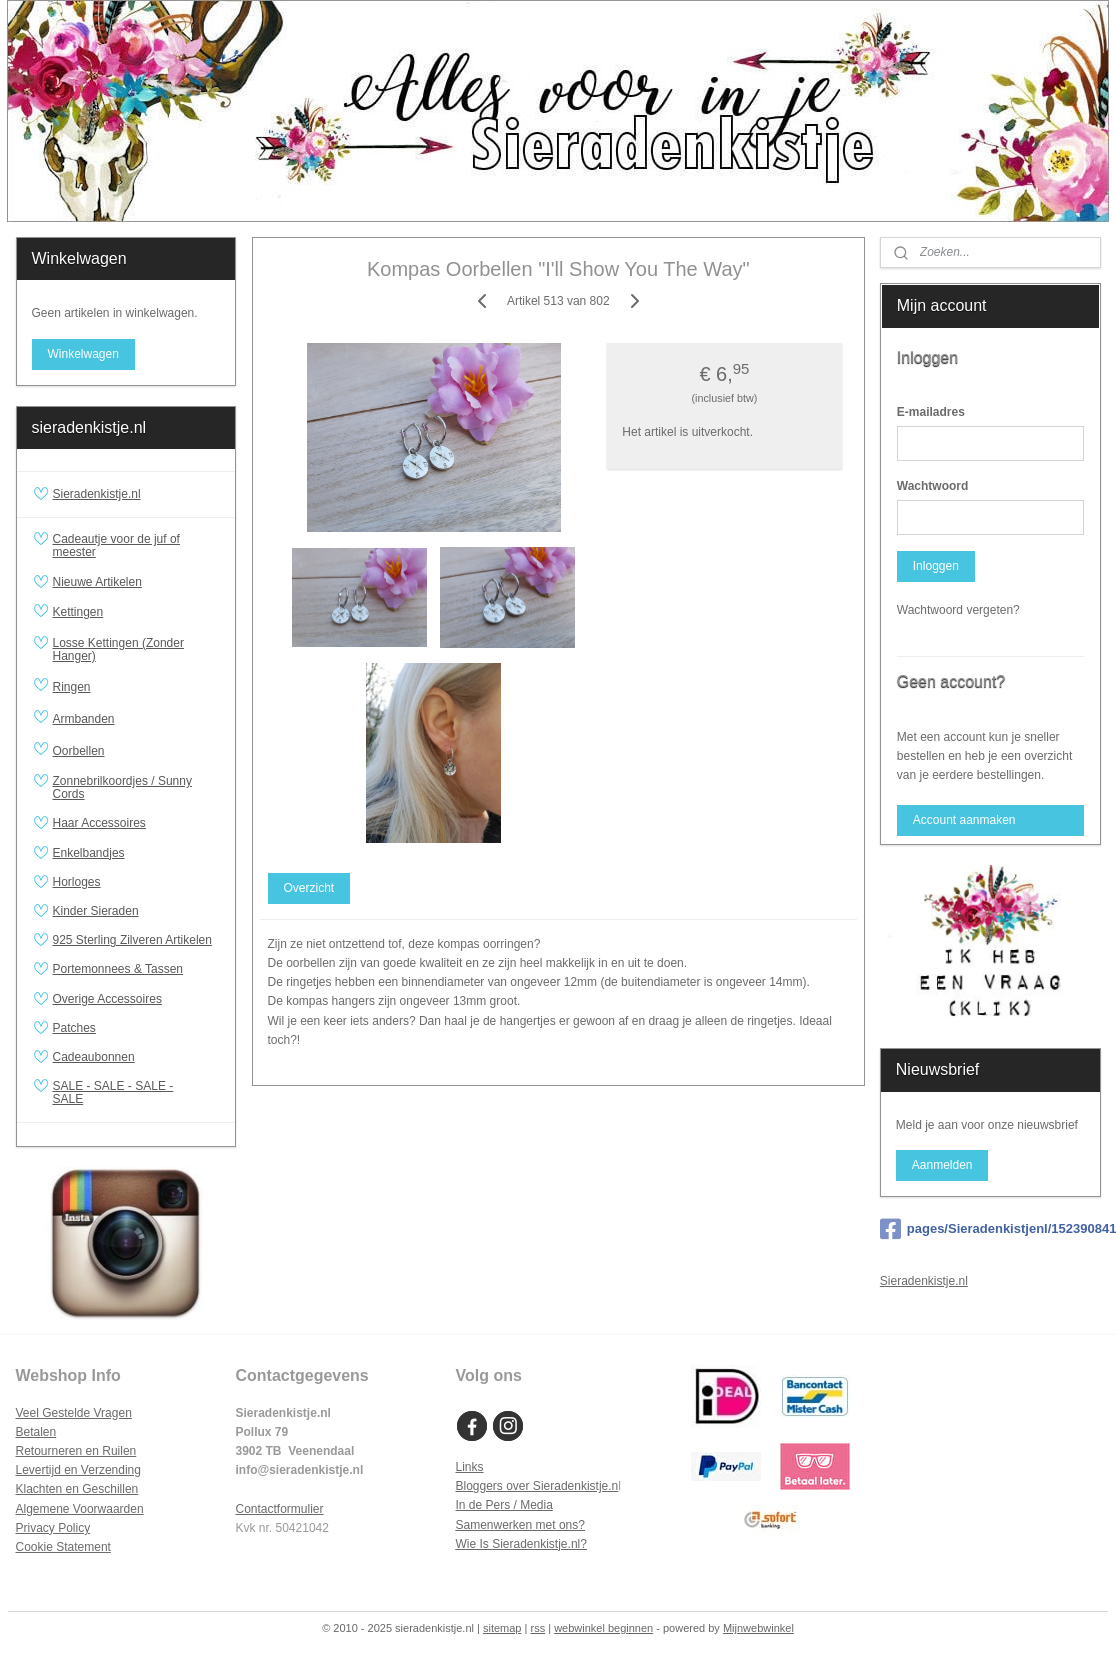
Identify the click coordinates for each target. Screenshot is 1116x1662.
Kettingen (136, 613)
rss (537, 1628)
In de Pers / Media (504, 1505)
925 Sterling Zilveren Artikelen (132, 940)
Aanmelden (942, 1165)
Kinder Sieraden (96, 911)
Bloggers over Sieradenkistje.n (537, 1486)
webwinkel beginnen (603, 1628)
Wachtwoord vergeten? (958, 610)
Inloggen (936, 566)
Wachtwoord (933, 486)
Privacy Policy (53, 1528)
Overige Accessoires (107, 999)
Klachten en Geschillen (77, 1489)
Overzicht (308, 888)
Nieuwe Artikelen (97, 582)
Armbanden (136, 719)
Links (470, 1467)
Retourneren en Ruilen (76, 1451)
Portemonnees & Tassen (118, 969)
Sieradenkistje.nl (97, 494)
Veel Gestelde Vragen (74, 1413)
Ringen (136, 687)
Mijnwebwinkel (758, 1628)
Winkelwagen (82, 354)
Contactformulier (280, 1509)
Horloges (77, 882)
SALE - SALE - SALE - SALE (136, 1092)
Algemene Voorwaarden (80, 1509)
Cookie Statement (63, 1547)
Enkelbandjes (89, 853)
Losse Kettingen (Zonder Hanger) (118, 649)
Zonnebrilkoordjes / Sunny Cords (122, 787)
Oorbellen (136, 751)
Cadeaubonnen (94, 1057)
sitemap (502, 1628)
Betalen (36, 1432)
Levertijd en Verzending (78, 1470)
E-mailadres (931, 412)
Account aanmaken (964, 820)
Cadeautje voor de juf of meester (116, 545)
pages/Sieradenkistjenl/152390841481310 (990, 1229)
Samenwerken (494, 1525)
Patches (74, 1028)
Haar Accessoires (99, 823)
